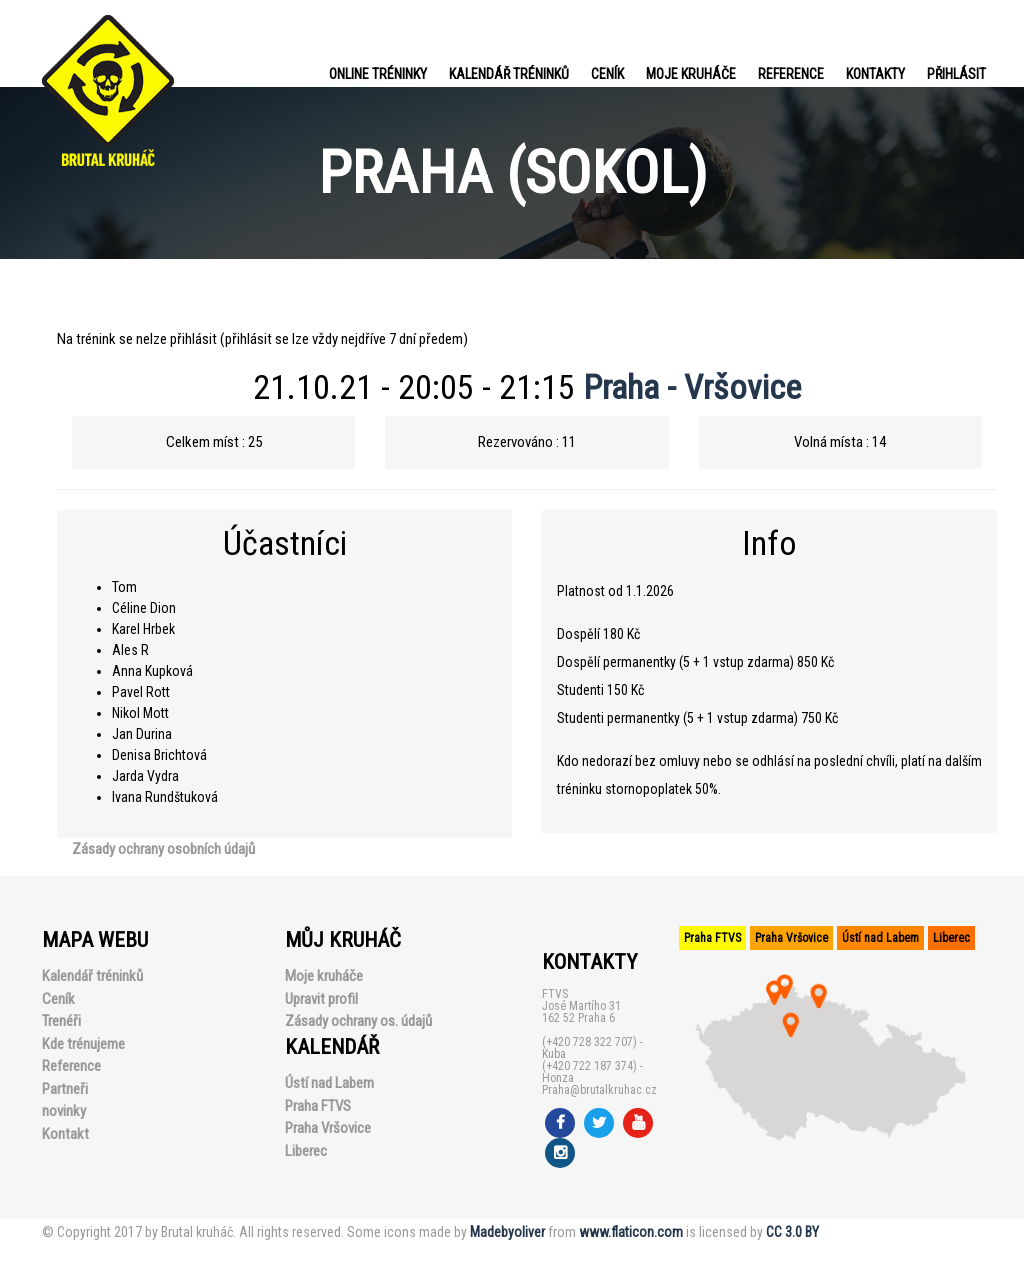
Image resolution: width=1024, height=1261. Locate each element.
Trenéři (61, 1021)
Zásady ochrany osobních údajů (163, 849)
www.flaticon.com (631, 1232)
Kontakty (875, 74)
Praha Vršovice (328, 1128)
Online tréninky (378, 74)
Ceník (607, 74)
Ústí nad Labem (329, 1083)
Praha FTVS (318, 1106)
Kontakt (65, 1134)
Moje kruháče (691, 74)
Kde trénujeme (83, 1044)
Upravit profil (321, 999)
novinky (64, 1111)
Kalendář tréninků (509, 74)
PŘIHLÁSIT (956, 74)
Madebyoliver (507, 1232)
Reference (791, 74)
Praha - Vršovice (692, 387)
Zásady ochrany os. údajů (358, 1021)
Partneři (65, 1089)
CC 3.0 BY (792, 1232)
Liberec (306, 1151)
